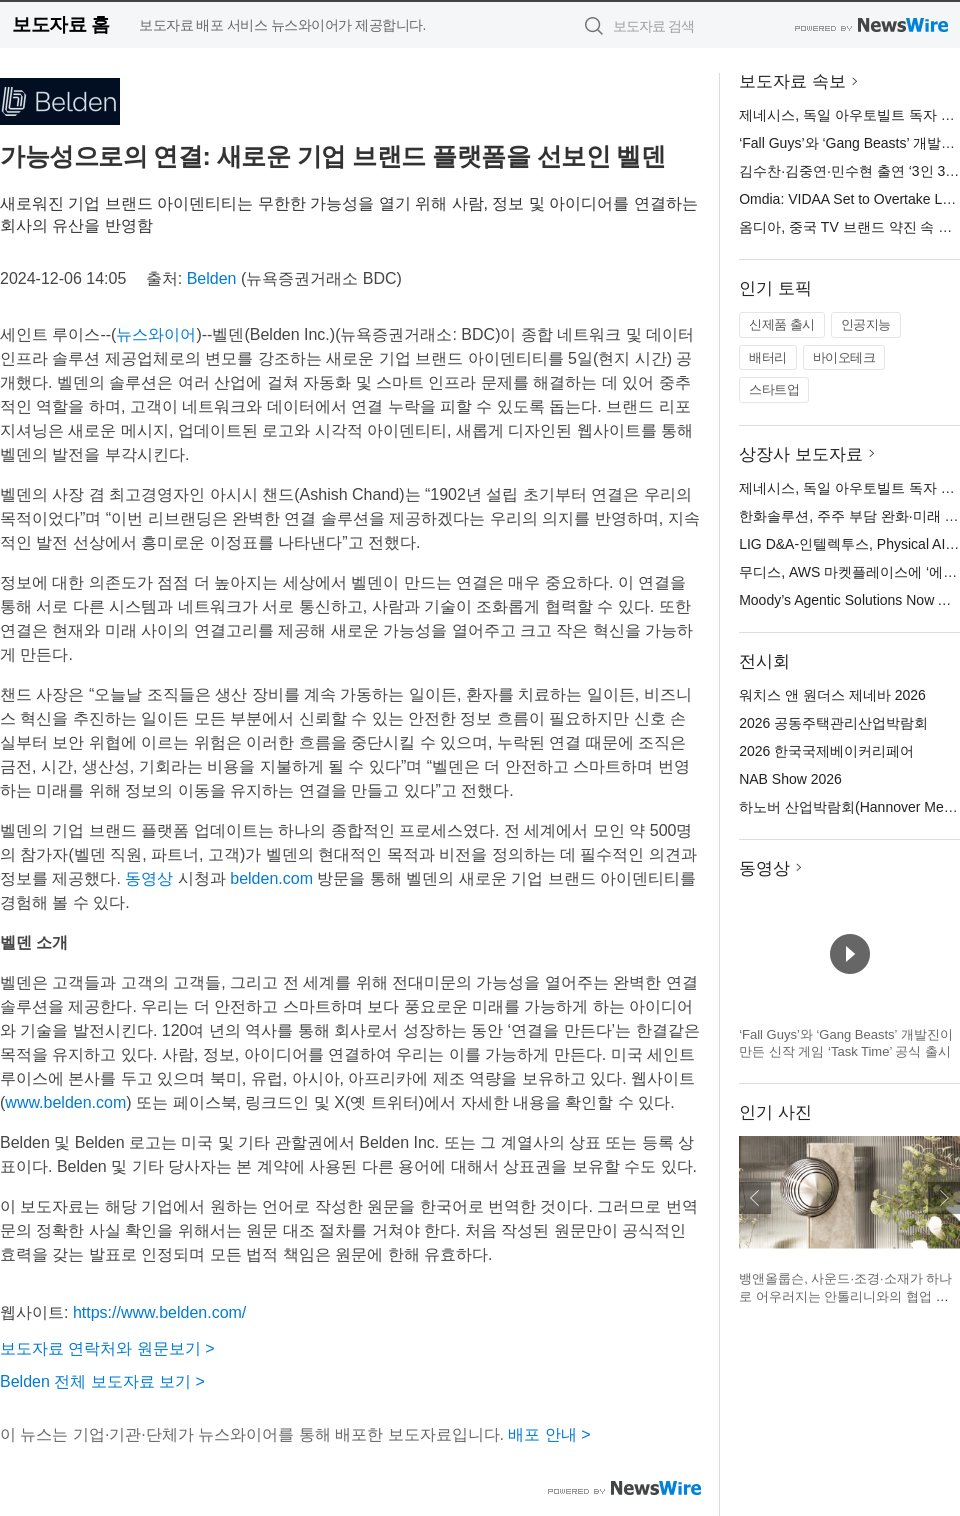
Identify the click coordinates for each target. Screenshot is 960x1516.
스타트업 (774, 389)
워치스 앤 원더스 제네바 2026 (832, 695)
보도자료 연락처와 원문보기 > (107, 1348)
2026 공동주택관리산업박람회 (833, 723)
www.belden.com (65, 1102)
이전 (755, 1198)
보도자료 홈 (60, 24)
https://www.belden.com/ (159, 1312)
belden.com (271, 878)
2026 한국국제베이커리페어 (826, 751)
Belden (212, 278)
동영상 (149, 878)
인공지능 (866, 324)
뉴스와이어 (156, 334)
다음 (944, 1198)
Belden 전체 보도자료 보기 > (102, 1381)
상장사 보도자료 (801, 454)
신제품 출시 (782, 324)
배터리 (768, 357)
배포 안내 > (549, 1434)
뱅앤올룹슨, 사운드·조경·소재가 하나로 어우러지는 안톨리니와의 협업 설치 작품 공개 (845, 1296)
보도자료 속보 (792, 81)
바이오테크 (844, 357)
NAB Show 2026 (790, 779)
